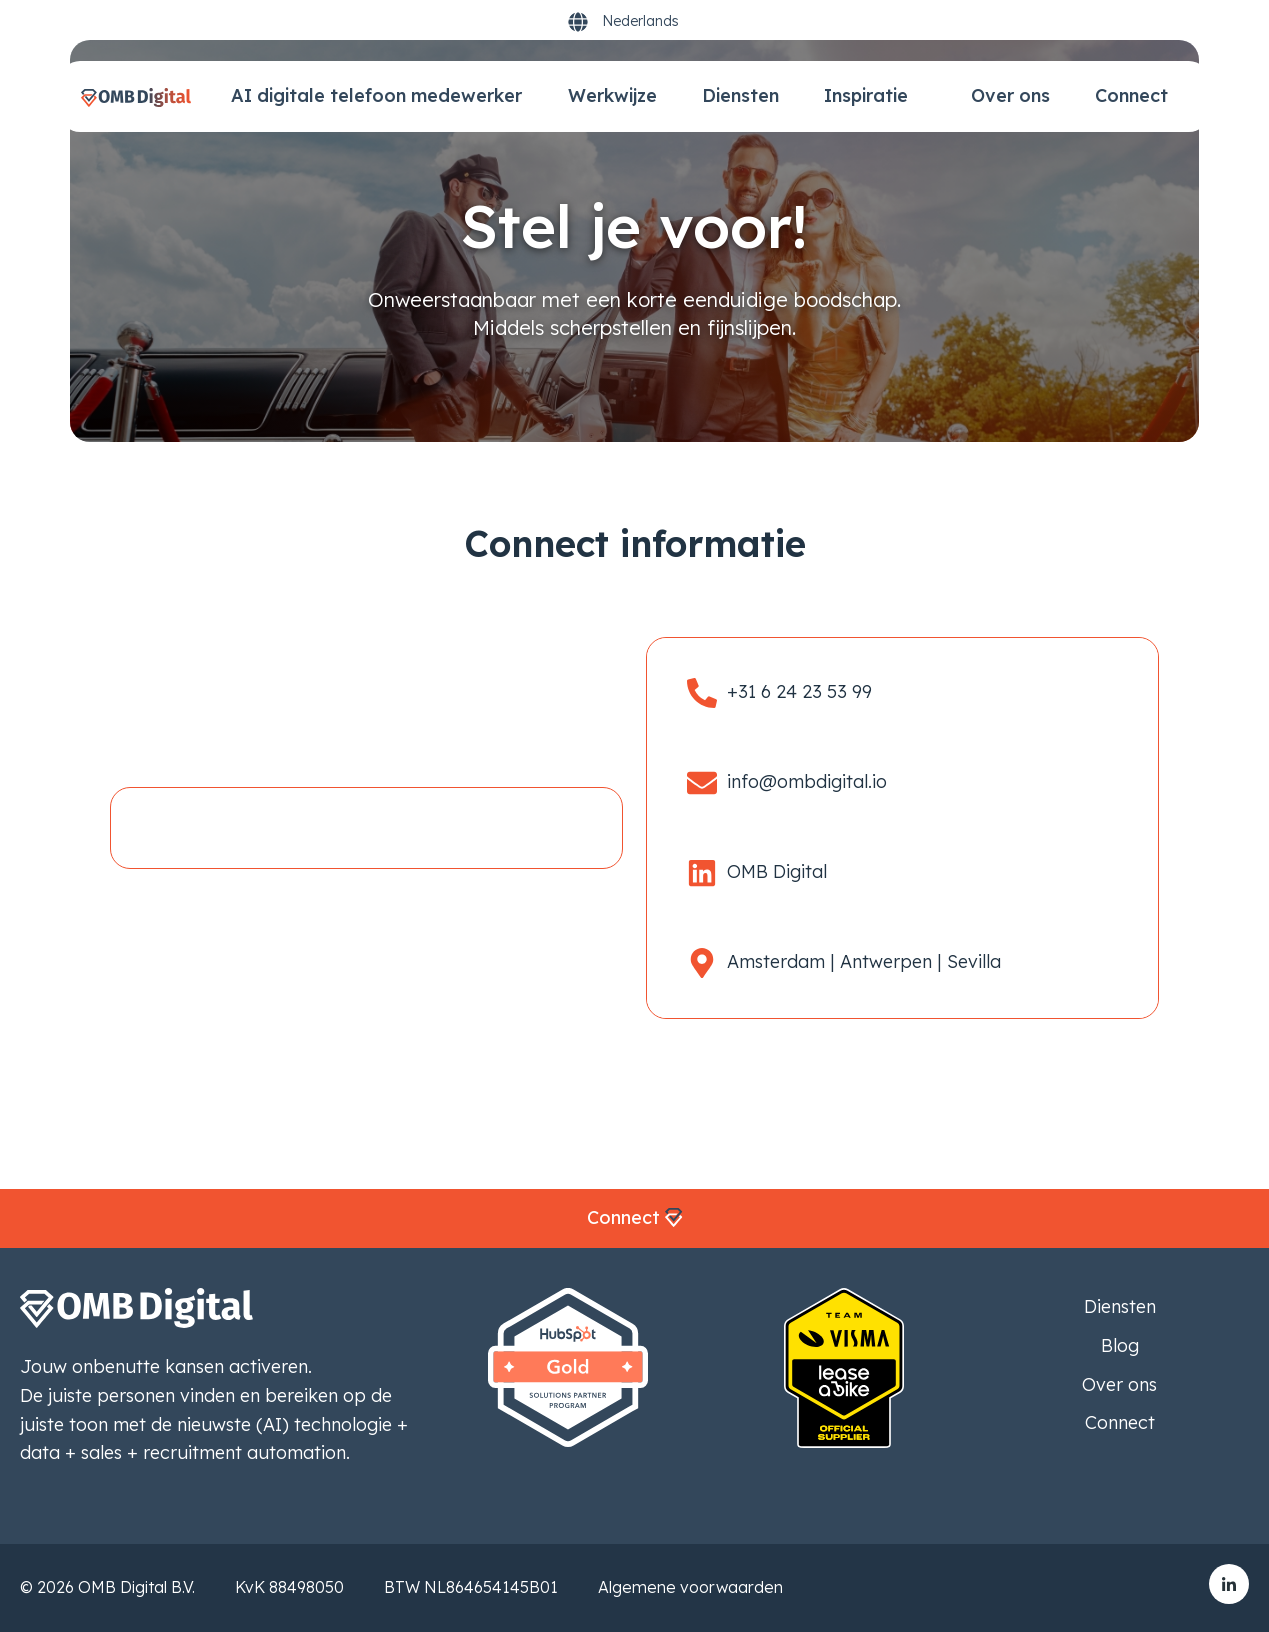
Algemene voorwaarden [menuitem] (690, 1587)
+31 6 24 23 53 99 (799, 691)
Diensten (740, 95)
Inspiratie (868, 95)
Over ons (1010, 95)
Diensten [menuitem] (1120, 1306)
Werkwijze (612, 95)
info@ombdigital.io (807, 781)
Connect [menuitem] (1120, 1422)
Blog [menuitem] (1120, 1345)
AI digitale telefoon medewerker (376, 95)
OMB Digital (777, 871)
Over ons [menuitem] (1119, 1384)
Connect (1131, 95)
